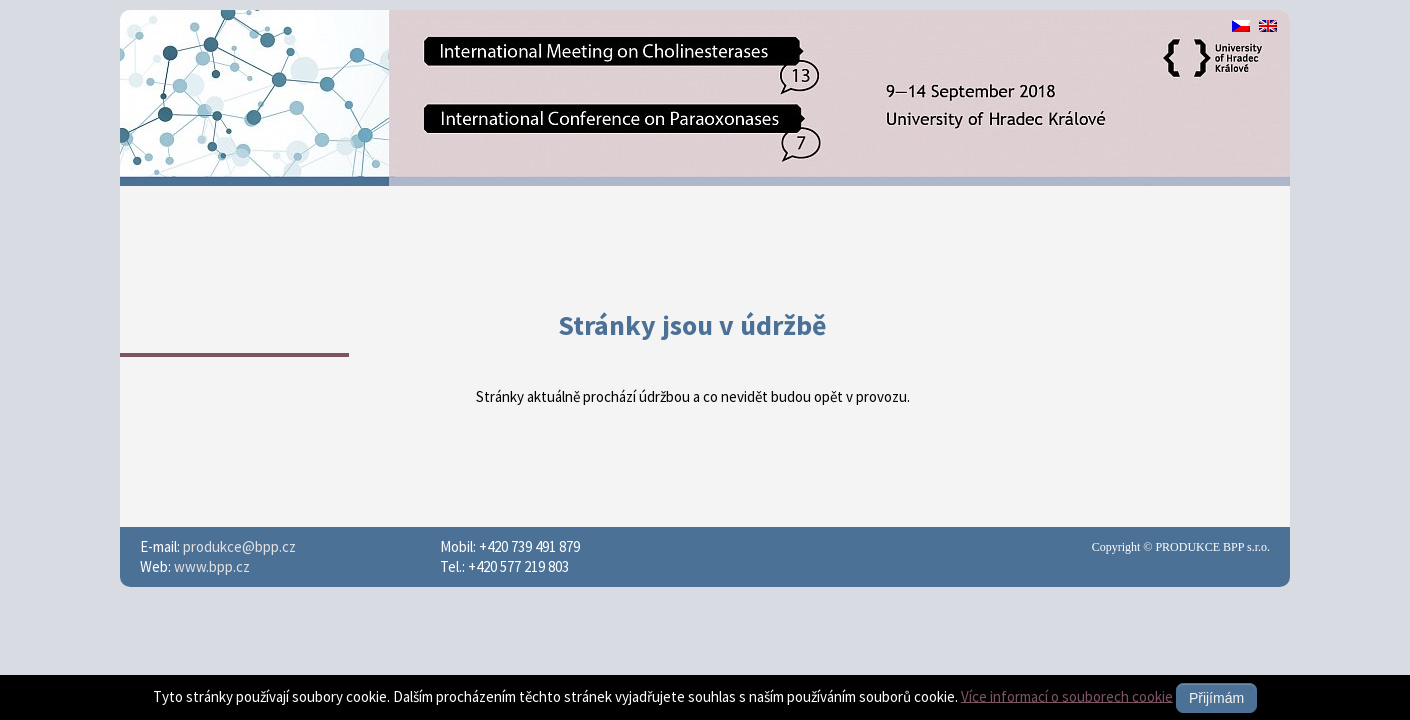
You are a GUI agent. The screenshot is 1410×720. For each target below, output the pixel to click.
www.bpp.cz (212, 566)
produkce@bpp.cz (239, 546)
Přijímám (1216, 698)
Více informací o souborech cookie (1067, 695)
